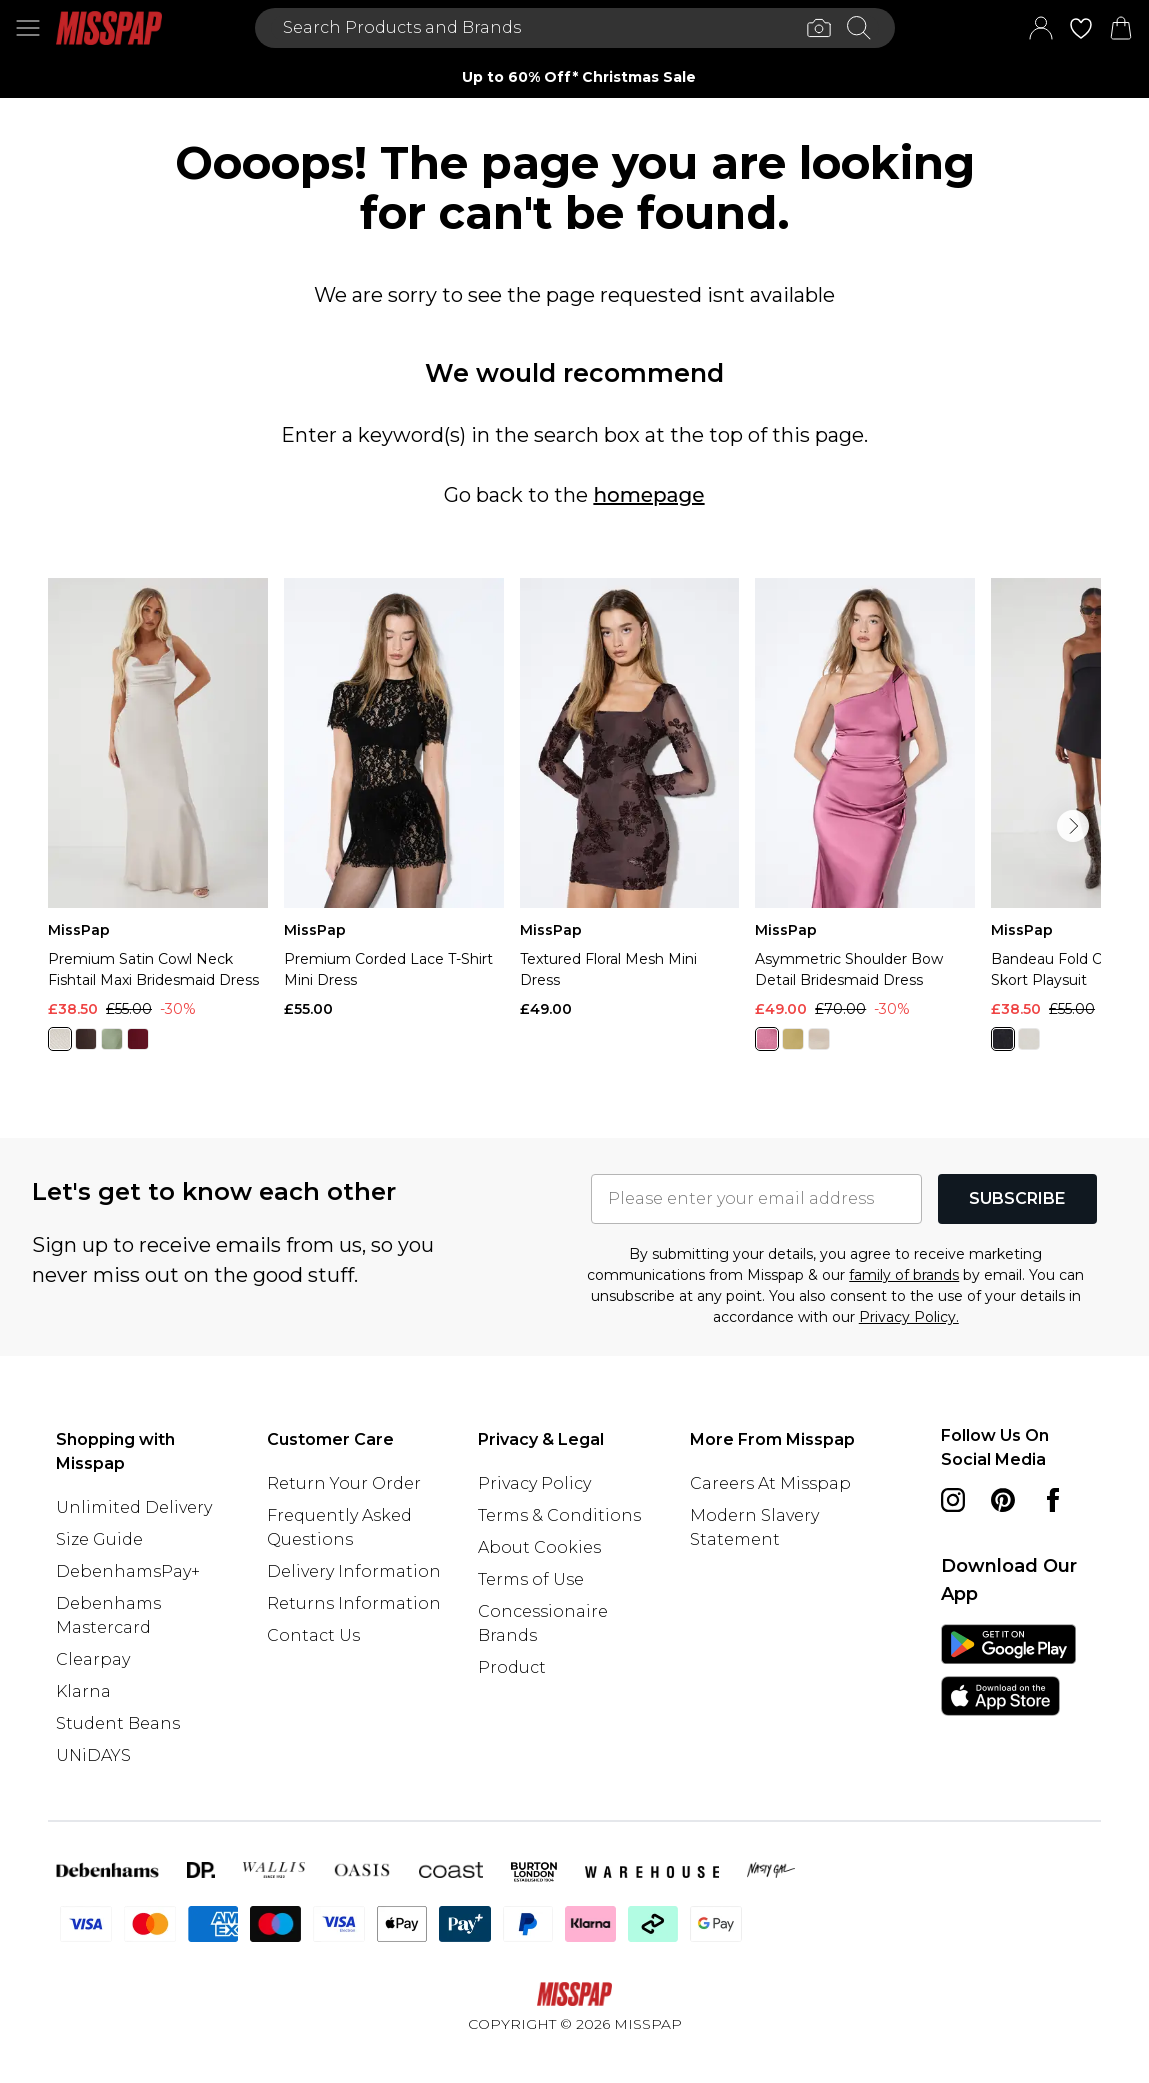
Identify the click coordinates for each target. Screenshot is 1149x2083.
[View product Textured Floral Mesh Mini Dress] (630, 799)
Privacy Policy (534, 1483)
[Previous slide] (237, 77)
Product (512, 1667)
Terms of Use (531, 1579)
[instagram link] (953, 1500)
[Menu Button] (28, 28)
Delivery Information (354, 1571)
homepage (648, 495)
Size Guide (99, 1539)
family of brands (904, 1275)
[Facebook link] (1053, 1500)
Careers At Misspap (770, 1483)
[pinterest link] (1003, 1500)
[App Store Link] (1008, 1670)
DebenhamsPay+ (128, 1571)
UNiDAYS (93, 1755)
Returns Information (354, 1603)
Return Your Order (344, 1483)
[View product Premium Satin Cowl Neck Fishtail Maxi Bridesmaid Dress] (158, 822)
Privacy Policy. (909, 1317)
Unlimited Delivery (134, 1507)
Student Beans (118, 1723)
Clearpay (93, 1659)
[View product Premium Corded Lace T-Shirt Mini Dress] (394, 799)
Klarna (83, 1691)
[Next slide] (912, 77)
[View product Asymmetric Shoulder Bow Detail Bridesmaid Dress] (865, 822)
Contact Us (313, 1635)
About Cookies (539, 1547)
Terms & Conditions (559, 1515)
